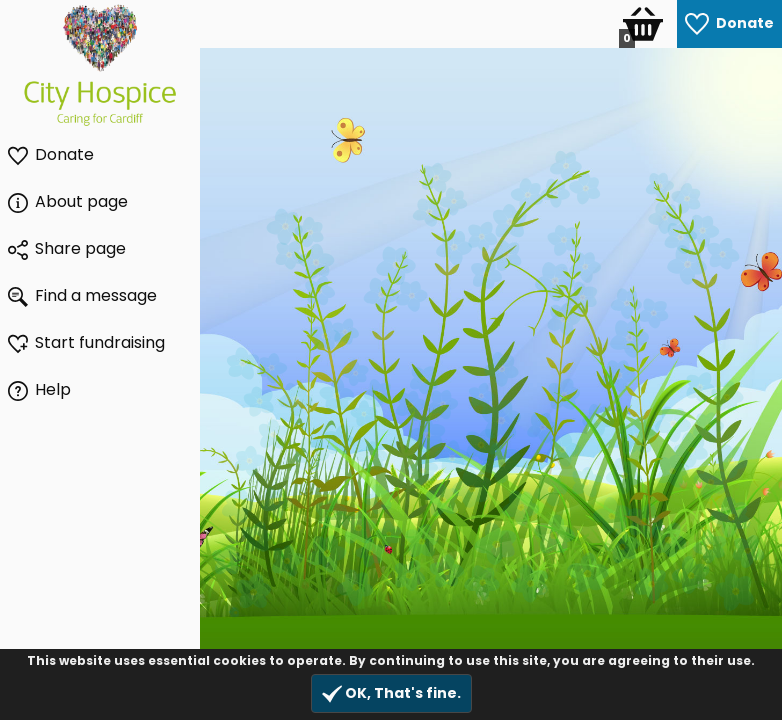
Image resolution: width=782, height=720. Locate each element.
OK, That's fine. (391, 693)
